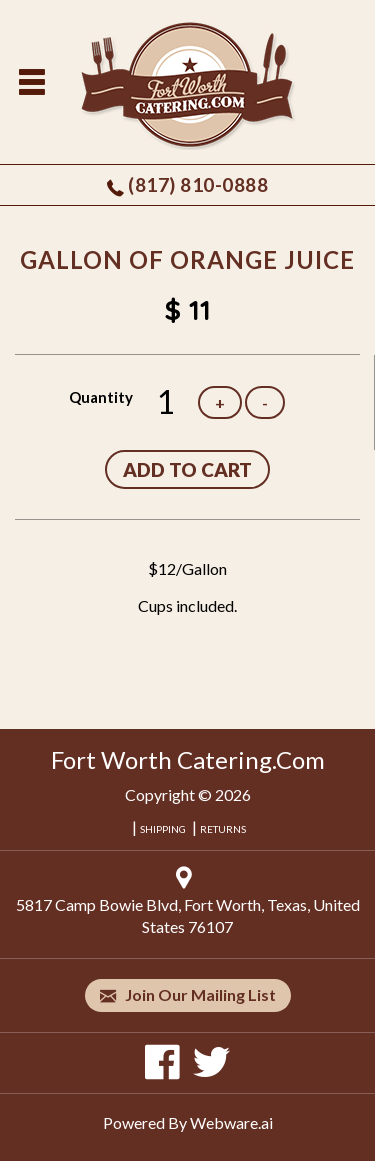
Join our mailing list (188, 995)
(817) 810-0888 (198, 184)
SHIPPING (163, 829)
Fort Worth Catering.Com (188, 759)
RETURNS (223, 829)
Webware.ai (231, 1122)
